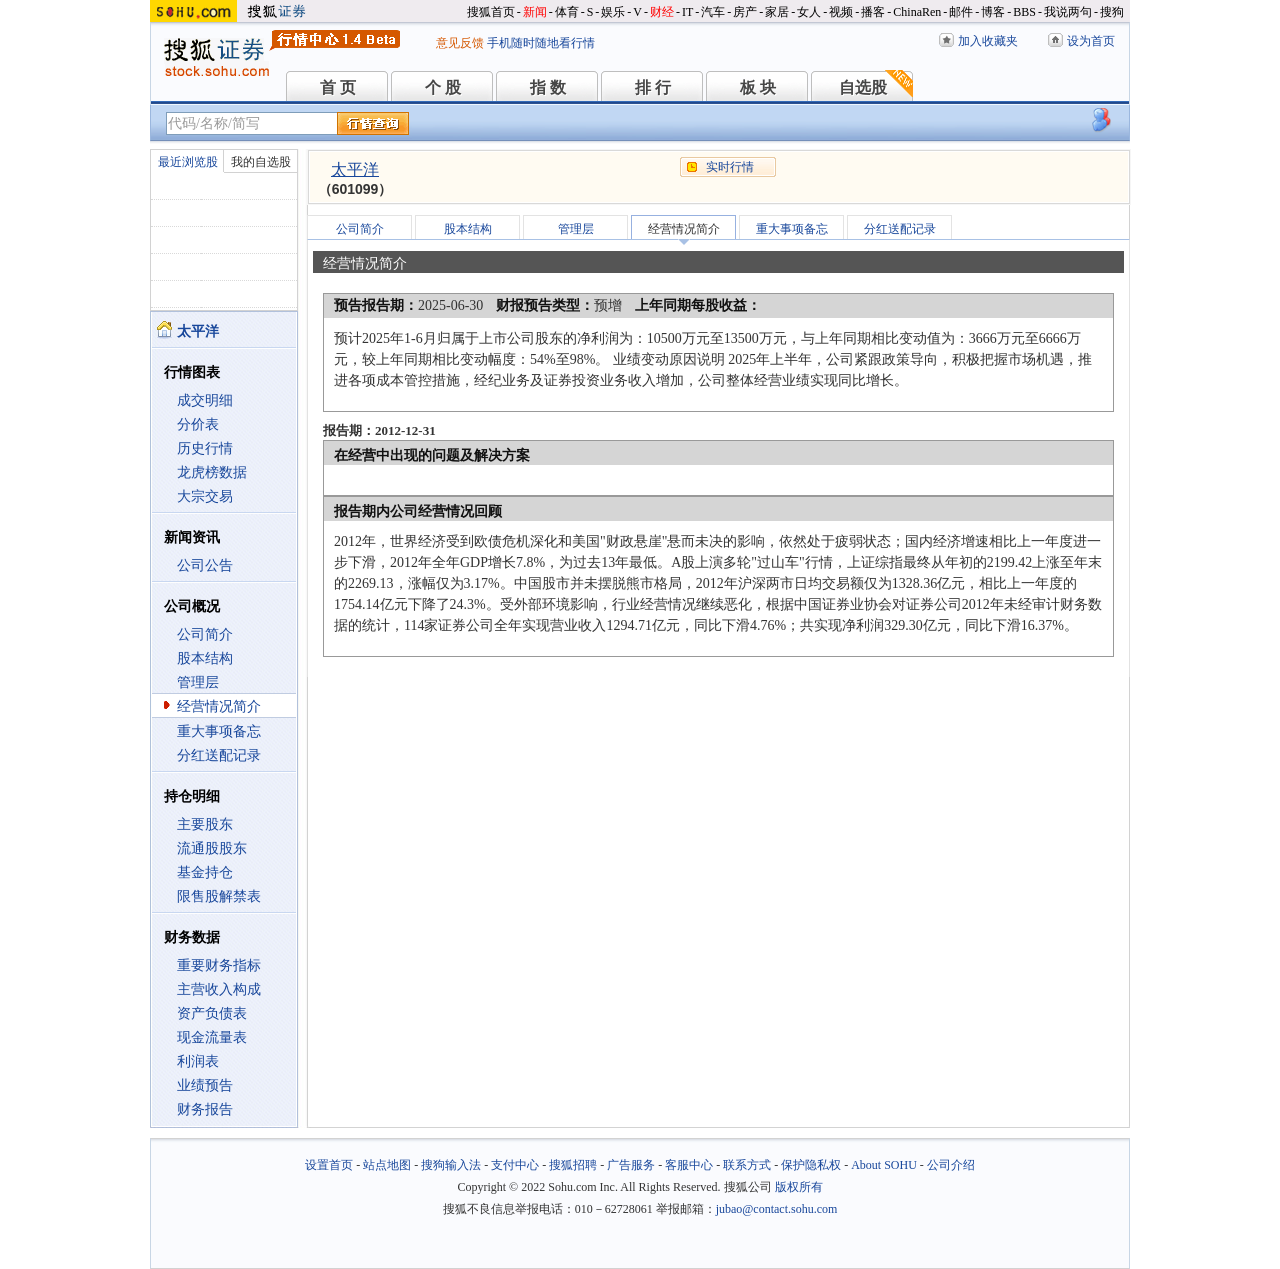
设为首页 (1091, 41)
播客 (873, 12)
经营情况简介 (219, 706)
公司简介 (205, 634)
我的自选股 (261, 162)
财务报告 (205, 1109)
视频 (841, 12)
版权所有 (799, 1187)
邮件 (961, 12)
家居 (777, 12)
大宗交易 (205, 496)
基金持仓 (205, 872)
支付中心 (515, 1165)
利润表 (198, 1061)
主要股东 (205, 824)
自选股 (863, 87)
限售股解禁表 (219, 896)
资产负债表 (212, 1013)
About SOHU (884, 1165)
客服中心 (689, 1165)
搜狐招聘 (573, 1165)
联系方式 (747, 1165)
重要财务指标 (219, 965)
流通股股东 (212, 848)
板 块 (758, 87)
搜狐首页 (491, 12)
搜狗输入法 (451, 1165)
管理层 (198, 682)
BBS (1024, 12)
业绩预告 (205, 1085)
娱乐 (613, 12)
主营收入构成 (219, 989)
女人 (809, 12)
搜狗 (1112, 12)
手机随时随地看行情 (541, 43)
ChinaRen (917, 12)
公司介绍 (951, 1165)
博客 (993, 12)
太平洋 (355, 169)
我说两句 (1068, 12)
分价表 (198, 424)
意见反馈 (460, 43)
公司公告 (205, 565)
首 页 (338, 87)
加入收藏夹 (988, 41)
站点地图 (387, 1165)
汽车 (713, 12)
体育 (567, 12)
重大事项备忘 (219, 731)
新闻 (535, 12)
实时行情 (730, 167)
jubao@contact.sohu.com (777, 1209)
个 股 (443, 87)
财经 (662, 12)
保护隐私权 (811, 1165)
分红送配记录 (219, 755)
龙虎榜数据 (212, 472)
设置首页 (329, 1165)
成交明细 (205, 400)
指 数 (548, 87)
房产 (745, 12)
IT (687, 12)
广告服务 (631, 1165)
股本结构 (205, 658)
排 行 (653, 87)
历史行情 (205, 448)
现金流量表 (212, 1037)
